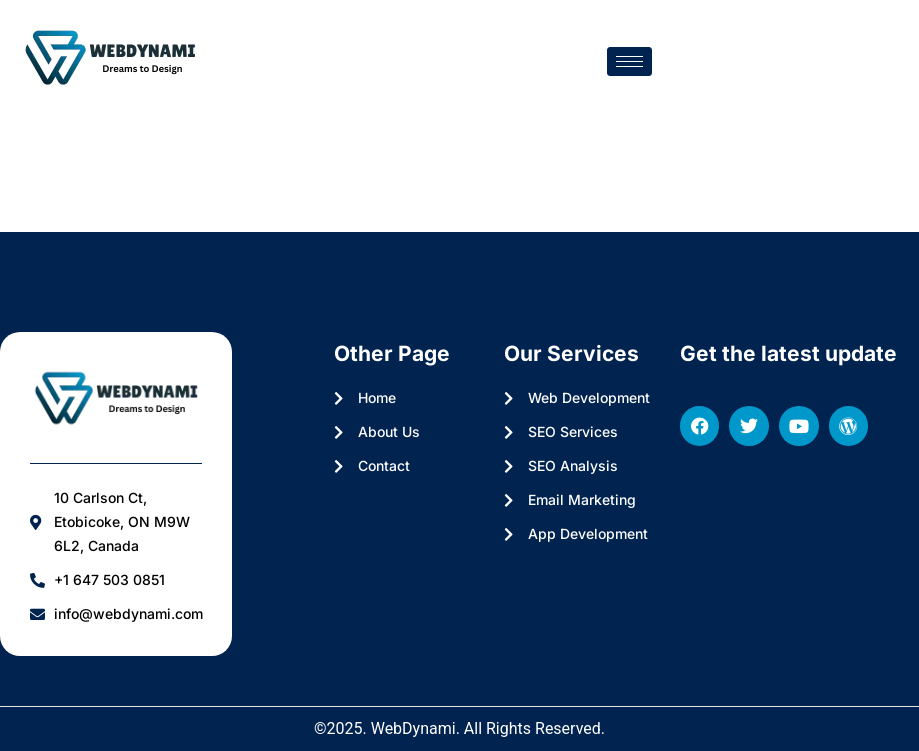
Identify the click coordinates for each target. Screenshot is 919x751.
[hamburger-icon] (629, 61)
